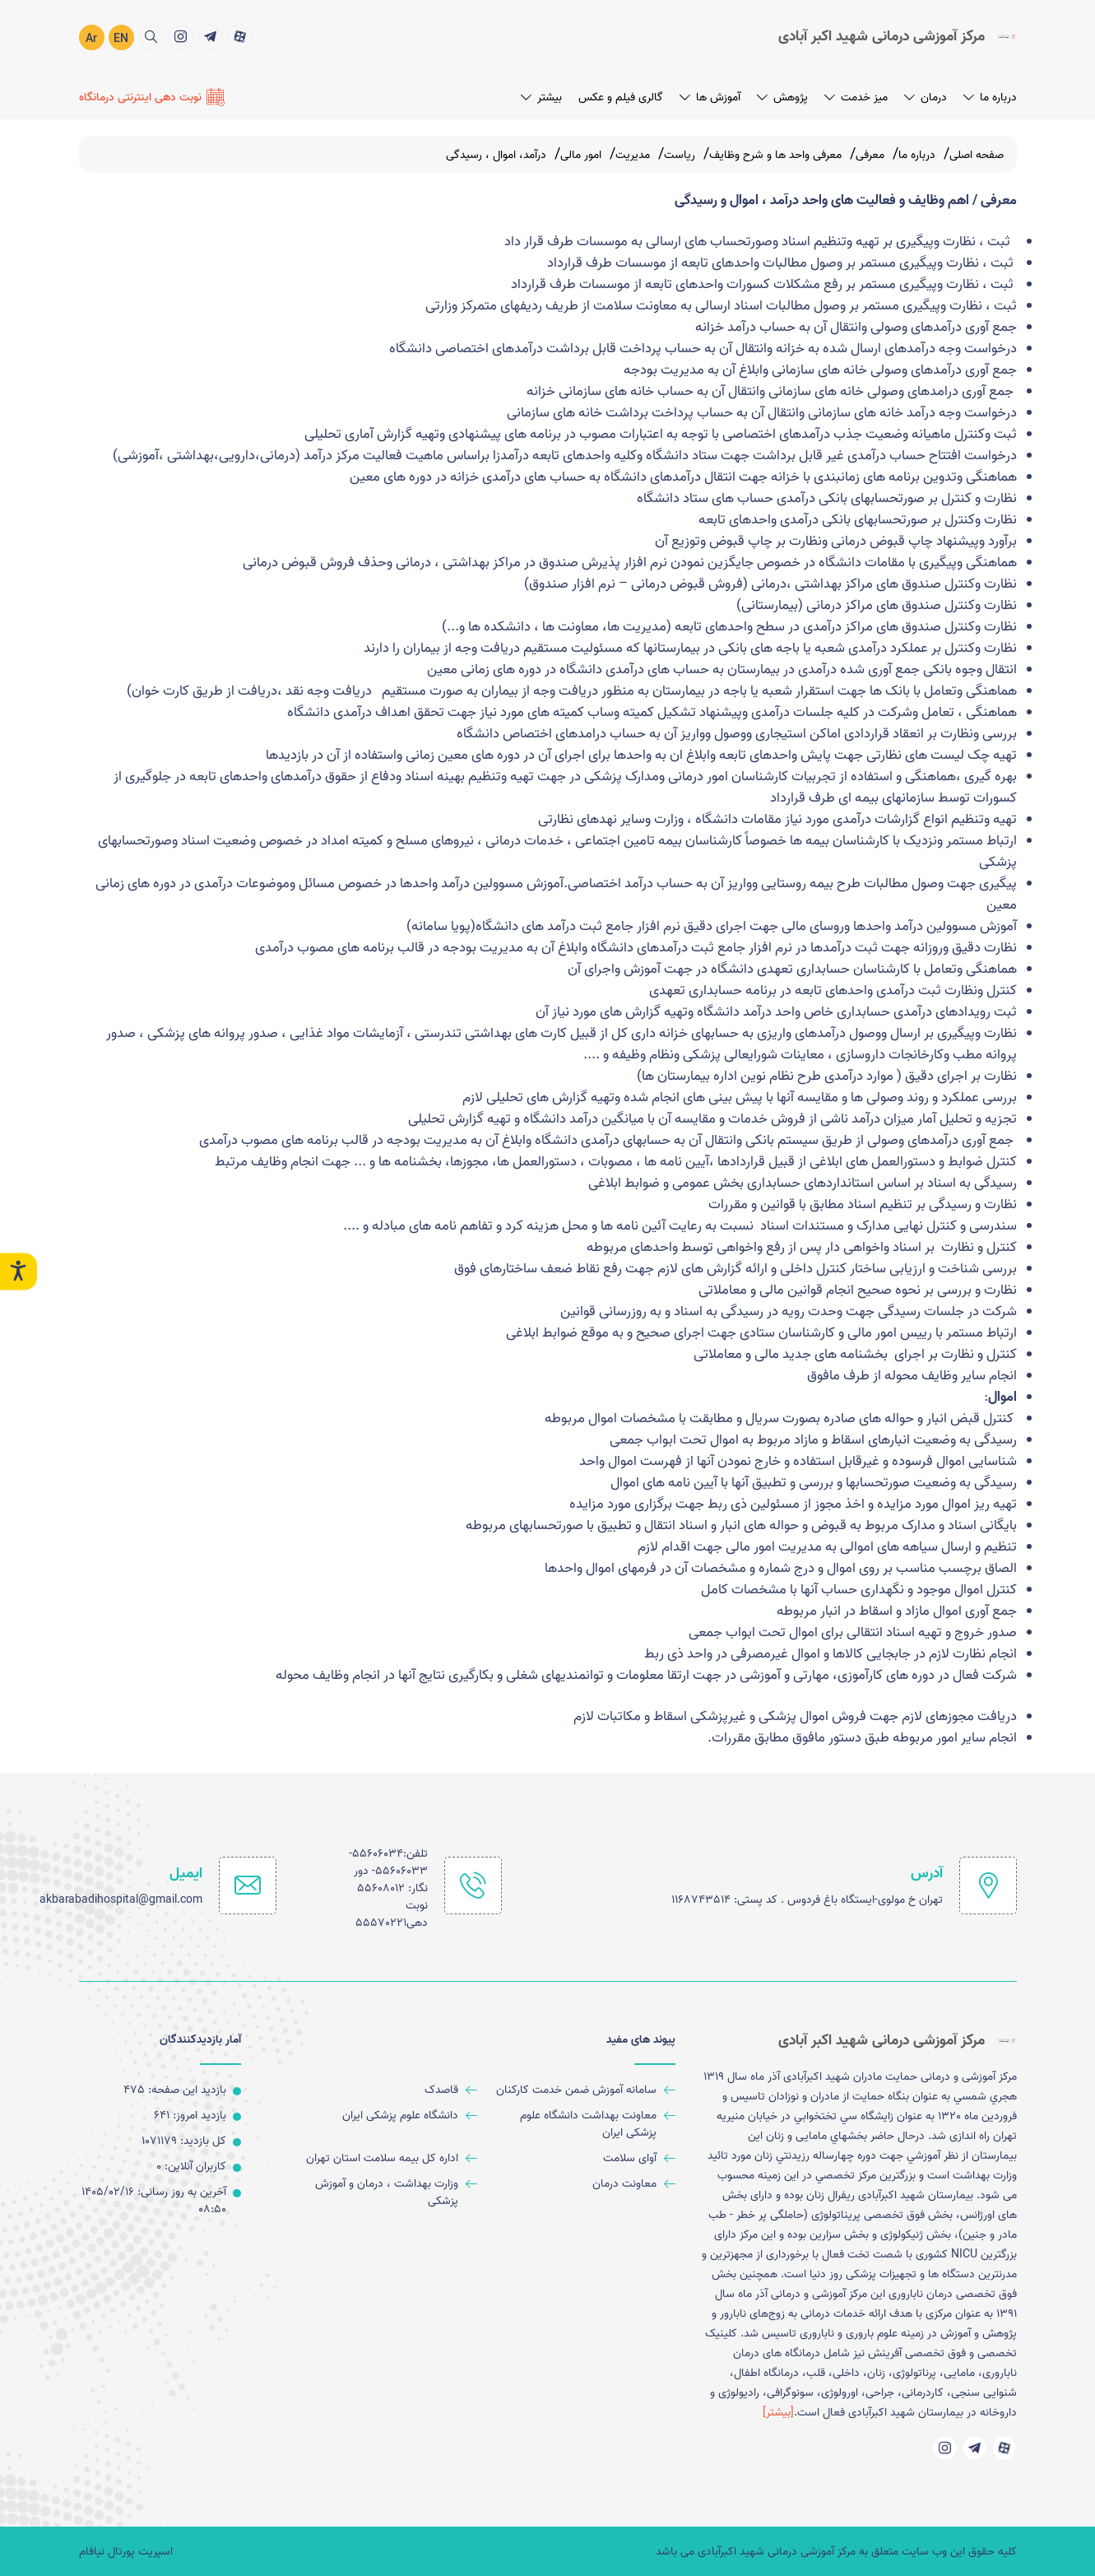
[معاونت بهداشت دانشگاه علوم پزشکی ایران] (583, 2124)
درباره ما (990, 98)
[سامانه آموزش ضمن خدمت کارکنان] (583, 2090)
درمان (925, 98)
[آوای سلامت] (583, 2158)
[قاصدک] (383, 2090)
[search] (151, 37)
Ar (91, 39)
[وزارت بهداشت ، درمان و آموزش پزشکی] (383, 2192)
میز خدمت (856, 98)
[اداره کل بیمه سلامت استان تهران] (383, 2158)
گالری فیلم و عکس (620, 98)
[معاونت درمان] (583, 2183)
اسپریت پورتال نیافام (126, 2551)
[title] (240, 37)
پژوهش (782, 98)
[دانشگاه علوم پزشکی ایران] (383, 2115)
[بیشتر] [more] (778, 2412)
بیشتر (541, 98)
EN (121, 39)
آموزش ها (710, 98)
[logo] (897, 37)
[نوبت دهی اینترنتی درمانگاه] (152, 97)
